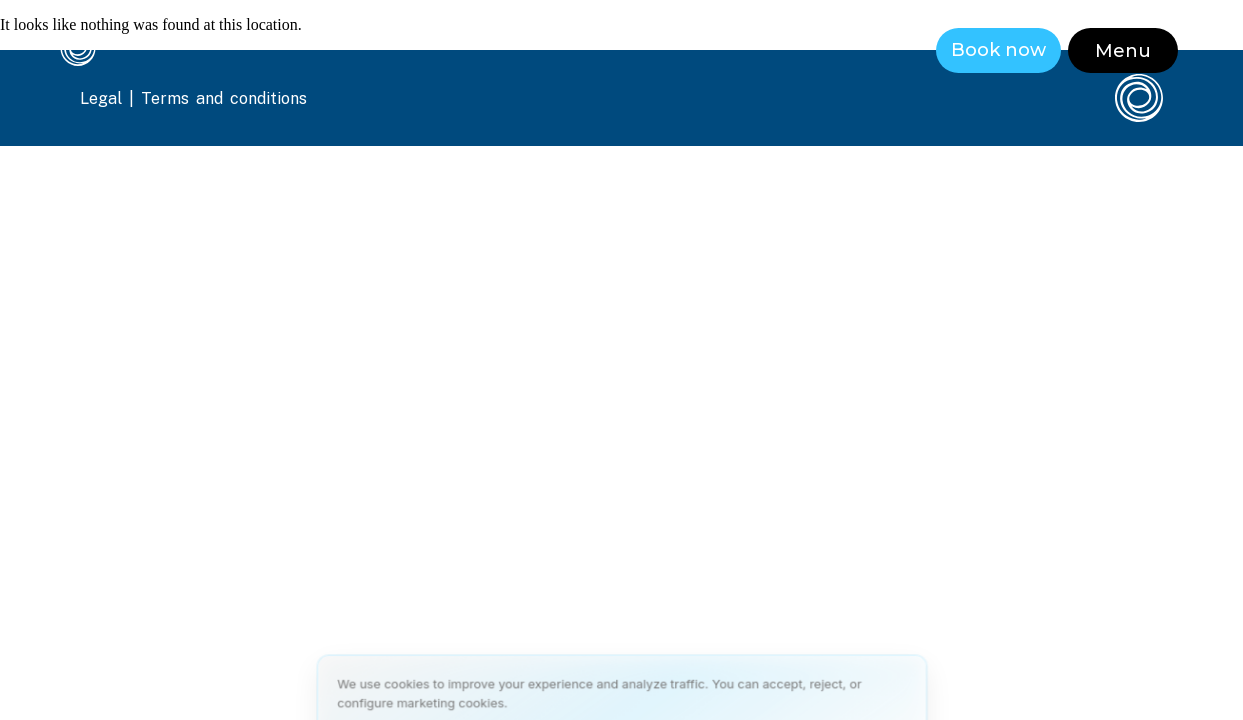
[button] (1123, 50)
